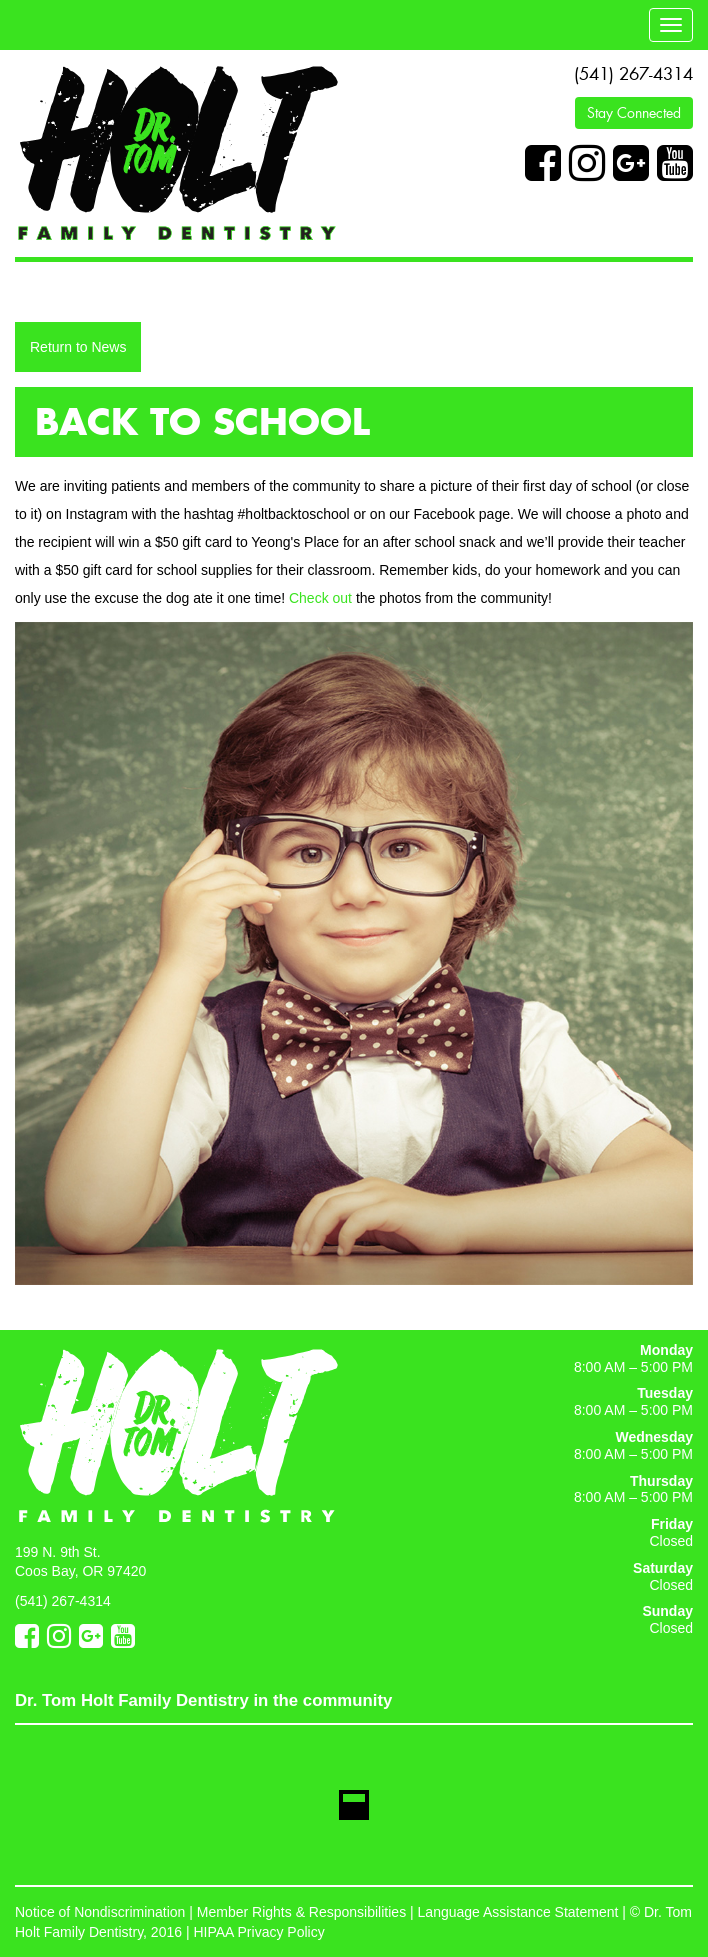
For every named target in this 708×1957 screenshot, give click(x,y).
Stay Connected (634, 113)
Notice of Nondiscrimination (100, 1912)
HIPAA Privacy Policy (258, 1932)
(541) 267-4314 (633, 74)
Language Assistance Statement (518, 1912)
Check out (320, 598)
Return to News (78, 347)
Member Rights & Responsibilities (301, 1912)
